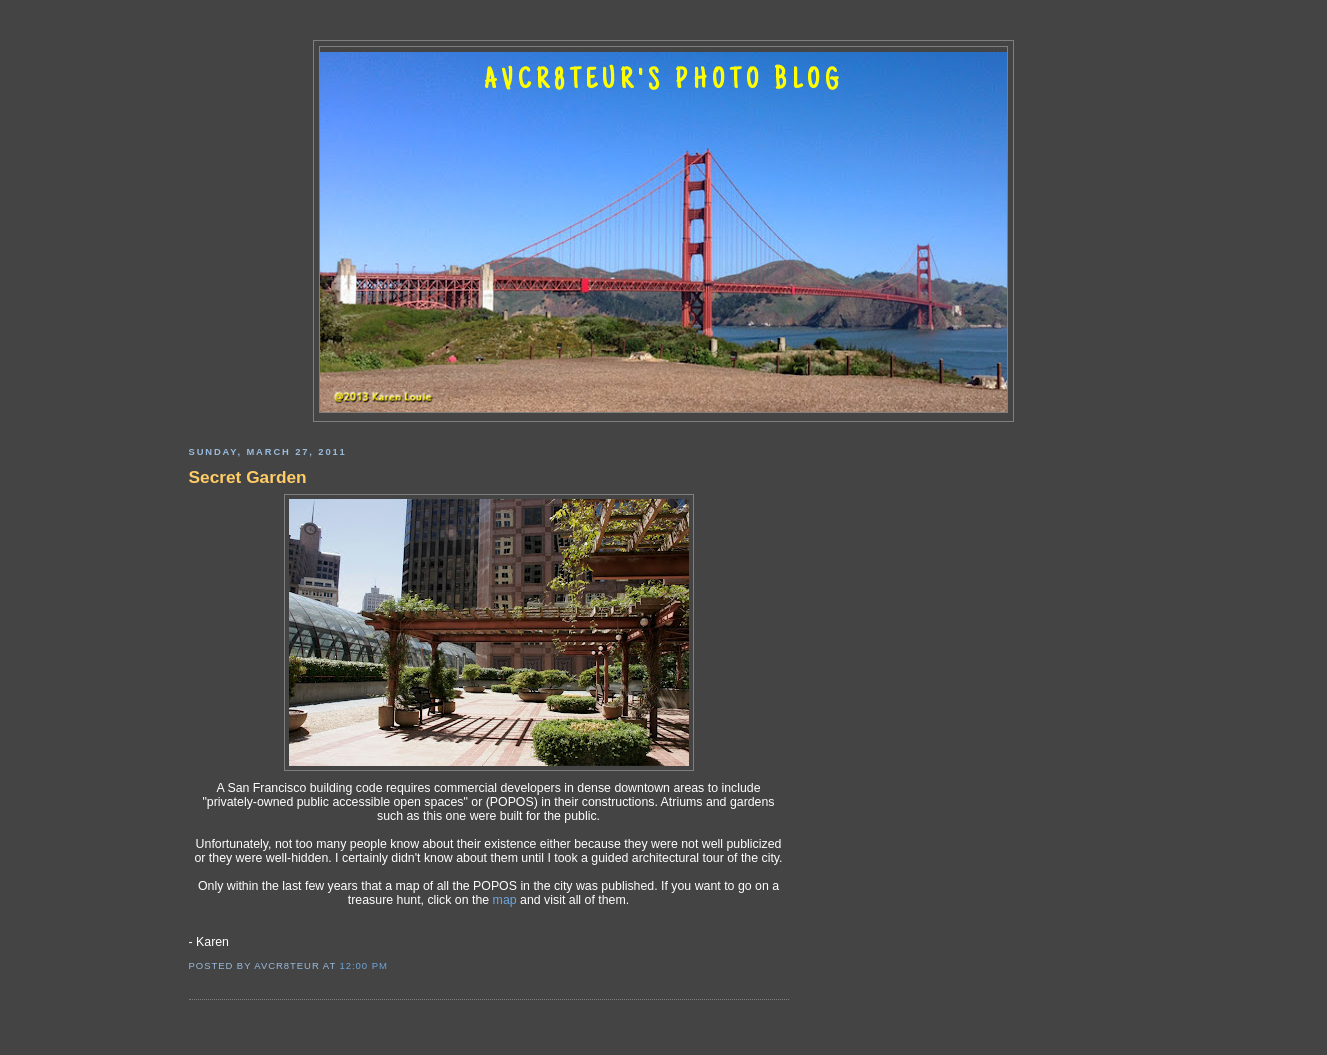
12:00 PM (364, 965)
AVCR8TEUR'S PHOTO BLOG (664, 82)
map (505, 900)
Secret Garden (248, 477)
